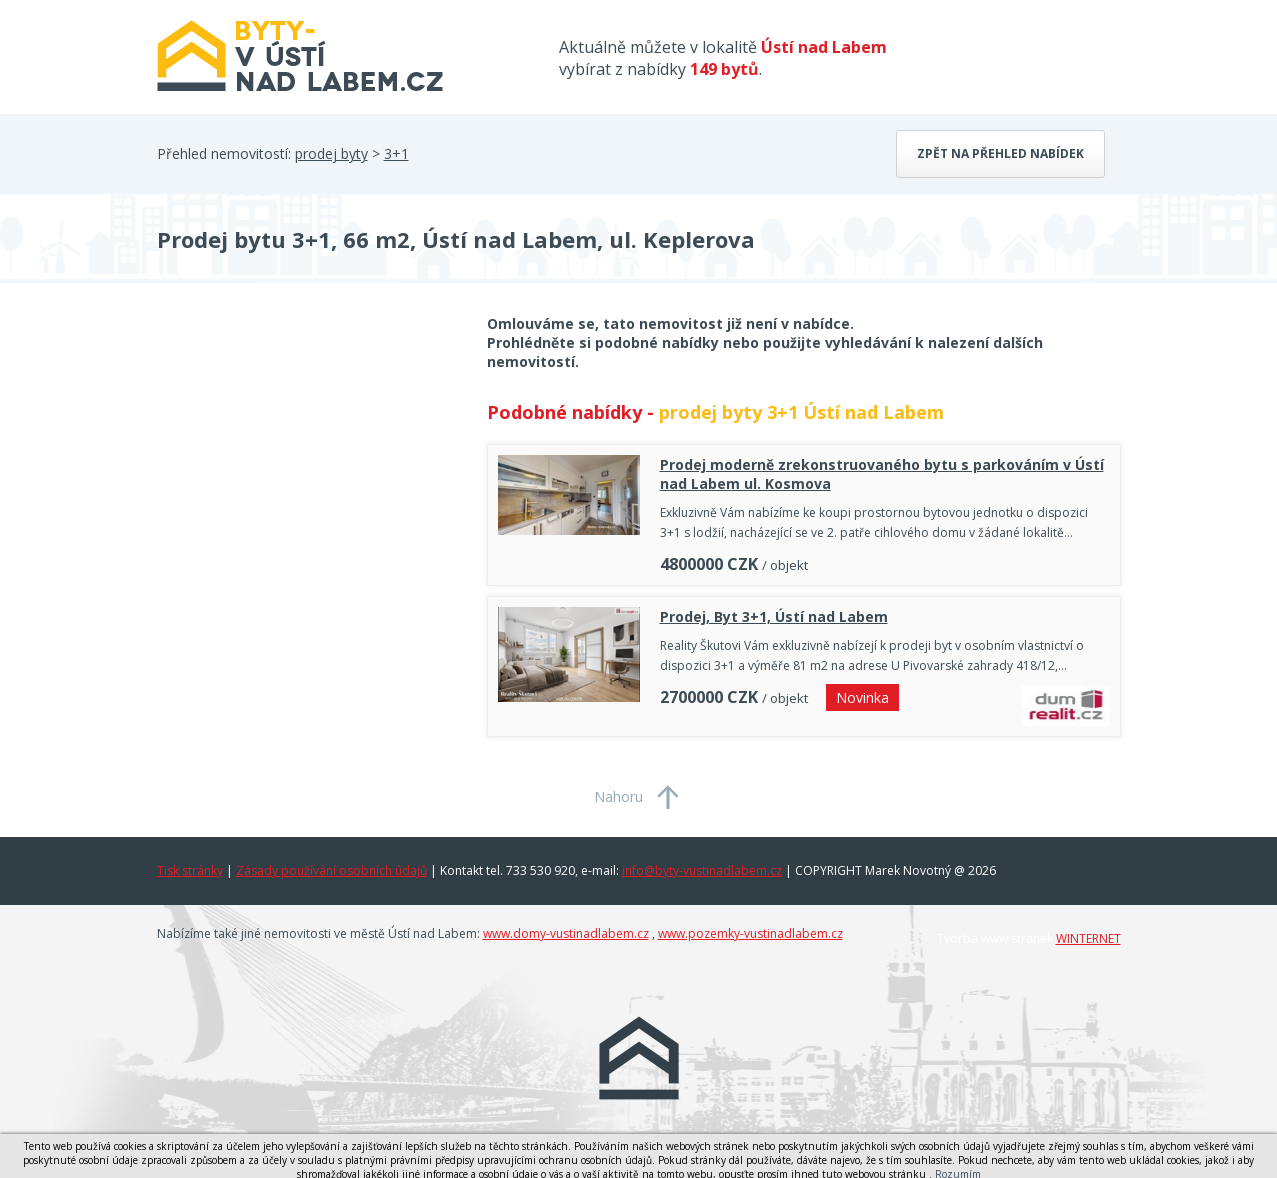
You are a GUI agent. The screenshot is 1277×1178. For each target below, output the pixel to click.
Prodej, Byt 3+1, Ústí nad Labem (774, 616)
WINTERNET (1088, 938)
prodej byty (331, 153)
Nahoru (618, 796)
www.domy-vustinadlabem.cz (566, 933)
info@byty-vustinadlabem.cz (702, 870)
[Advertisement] (307, 474)
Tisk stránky (190, 870)
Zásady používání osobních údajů (331, 870)
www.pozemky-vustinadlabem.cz (750, 933)
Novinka (862, 697)
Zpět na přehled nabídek (1000, 153)
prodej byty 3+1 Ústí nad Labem (801, 412)
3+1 (396, 153)
